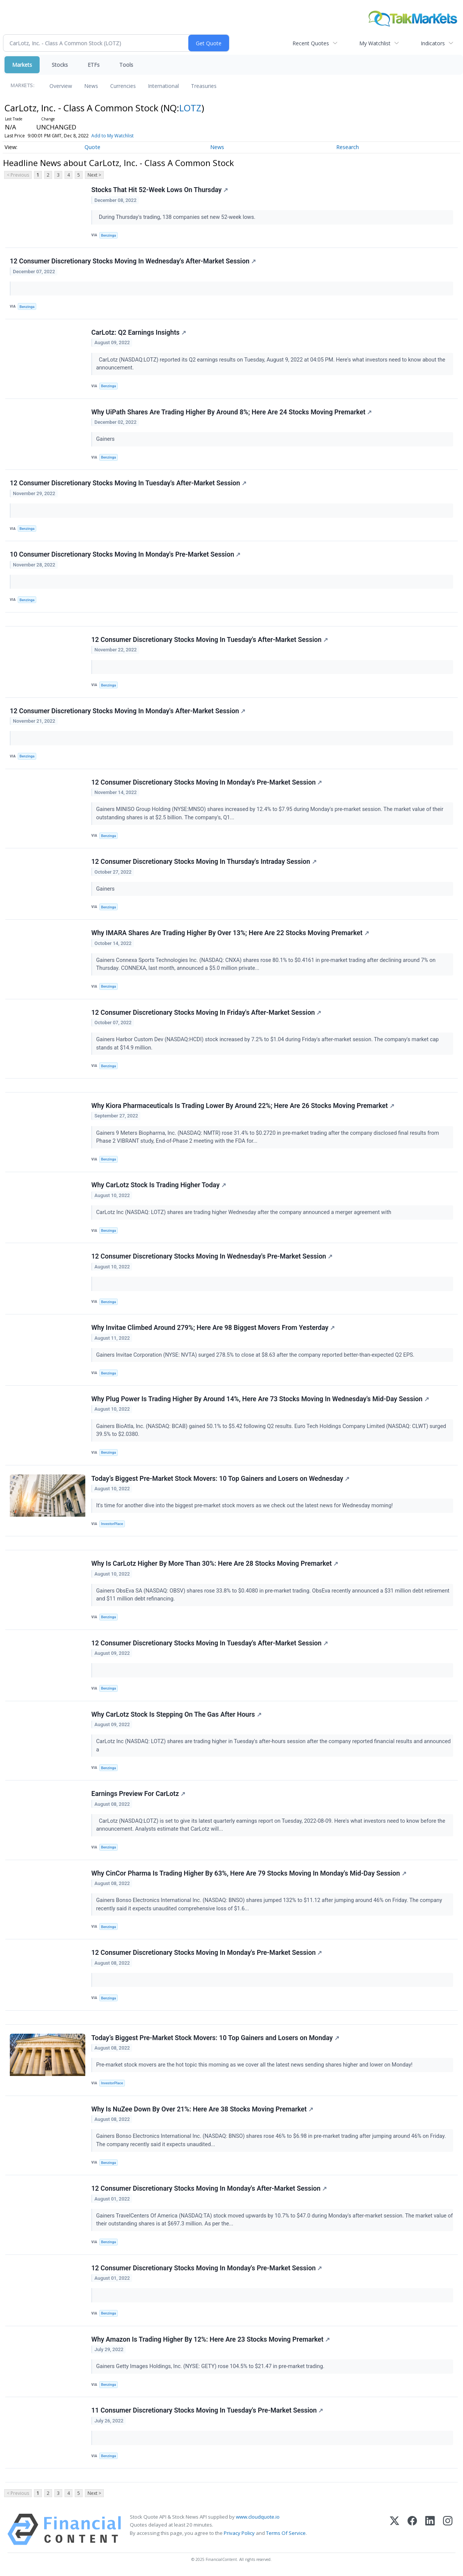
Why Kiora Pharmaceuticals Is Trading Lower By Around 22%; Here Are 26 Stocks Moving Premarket (242, 1106)
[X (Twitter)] (394, 2531)
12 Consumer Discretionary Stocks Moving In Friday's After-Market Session (206, 1013)
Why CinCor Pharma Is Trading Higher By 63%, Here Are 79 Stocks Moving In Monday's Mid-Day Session (248, 1874)
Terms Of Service (286, 2534)
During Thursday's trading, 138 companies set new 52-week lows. (176, 217)
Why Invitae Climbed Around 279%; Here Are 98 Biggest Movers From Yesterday (213, 1329)
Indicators (433, 43)
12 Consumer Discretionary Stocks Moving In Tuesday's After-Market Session (128, 483)
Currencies (123, 85)
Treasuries (204, 85)
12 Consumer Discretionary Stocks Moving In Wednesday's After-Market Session (133, 261)
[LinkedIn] (430, 2531)
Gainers (106, 439)
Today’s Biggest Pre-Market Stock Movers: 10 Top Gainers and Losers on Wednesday (220, 1479)
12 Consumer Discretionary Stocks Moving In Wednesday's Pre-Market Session (211, 1257)
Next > (94, 175)
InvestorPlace (112, 1525)
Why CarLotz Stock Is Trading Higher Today (158, 1186)
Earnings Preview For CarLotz (138, 1795)
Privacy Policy (239, 2534)
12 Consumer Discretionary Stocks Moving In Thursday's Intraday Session (204, 862)
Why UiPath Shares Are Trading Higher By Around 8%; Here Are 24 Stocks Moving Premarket (231, 412)
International (163, 85)
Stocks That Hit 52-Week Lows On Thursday (159, 190)
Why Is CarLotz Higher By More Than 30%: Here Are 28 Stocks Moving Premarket (214, 1564)
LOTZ (190, 108)
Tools (126, 64)
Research (347, 147)
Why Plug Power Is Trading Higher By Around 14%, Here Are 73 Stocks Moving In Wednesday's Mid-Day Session (260, 1400)
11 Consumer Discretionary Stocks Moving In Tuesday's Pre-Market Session (207, 2412)
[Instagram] (447, 2531)
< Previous (18, 175)
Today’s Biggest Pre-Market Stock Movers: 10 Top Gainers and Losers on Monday (215, 2039)
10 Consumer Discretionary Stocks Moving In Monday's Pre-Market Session (125, 555)
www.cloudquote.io (258, 2518)
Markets (22, 64)
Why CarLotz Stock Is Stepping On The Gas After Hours (176, 1715)
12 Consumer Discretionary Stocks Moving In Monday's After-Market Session (127, 711)
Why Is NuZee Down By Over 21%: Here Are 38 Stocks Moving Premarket (202, 2110)
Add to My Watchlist (112, 135)
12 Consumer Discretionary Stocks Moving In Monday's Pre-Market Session (206, 782)
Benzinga (108, 235)
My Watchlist (375, 43)
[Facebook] (412, 2531)
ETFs (94, 64)
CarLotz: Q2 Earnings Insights (138, 332)
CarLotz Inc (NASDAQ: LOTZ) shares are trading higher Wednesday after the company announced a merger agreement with (245, 1213)
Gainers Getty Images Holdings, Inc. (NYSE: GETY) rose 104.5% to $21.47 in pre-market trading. (211, 2368)
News (91, 85)
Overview (60, 85)
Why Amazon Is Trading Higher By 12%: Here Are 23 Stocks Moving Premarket (210, 2341)
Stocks (60, 64)
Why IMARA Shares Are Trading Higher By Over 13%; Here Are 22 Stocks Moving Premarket (230, 933)
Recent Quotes (310, 43)
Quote (92, 147)
